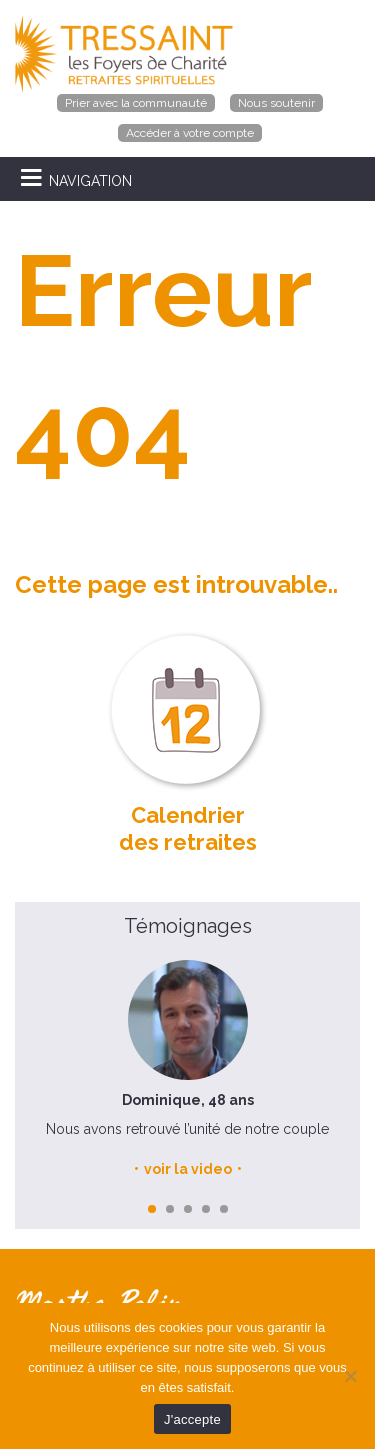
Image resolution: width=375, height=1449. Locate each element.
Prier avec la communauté (136, 103)
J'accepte (192, 1419)
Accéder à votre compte (190, 133)
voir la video (188, 1169)
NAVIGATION (90, 181)
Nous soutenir (276, 103)
